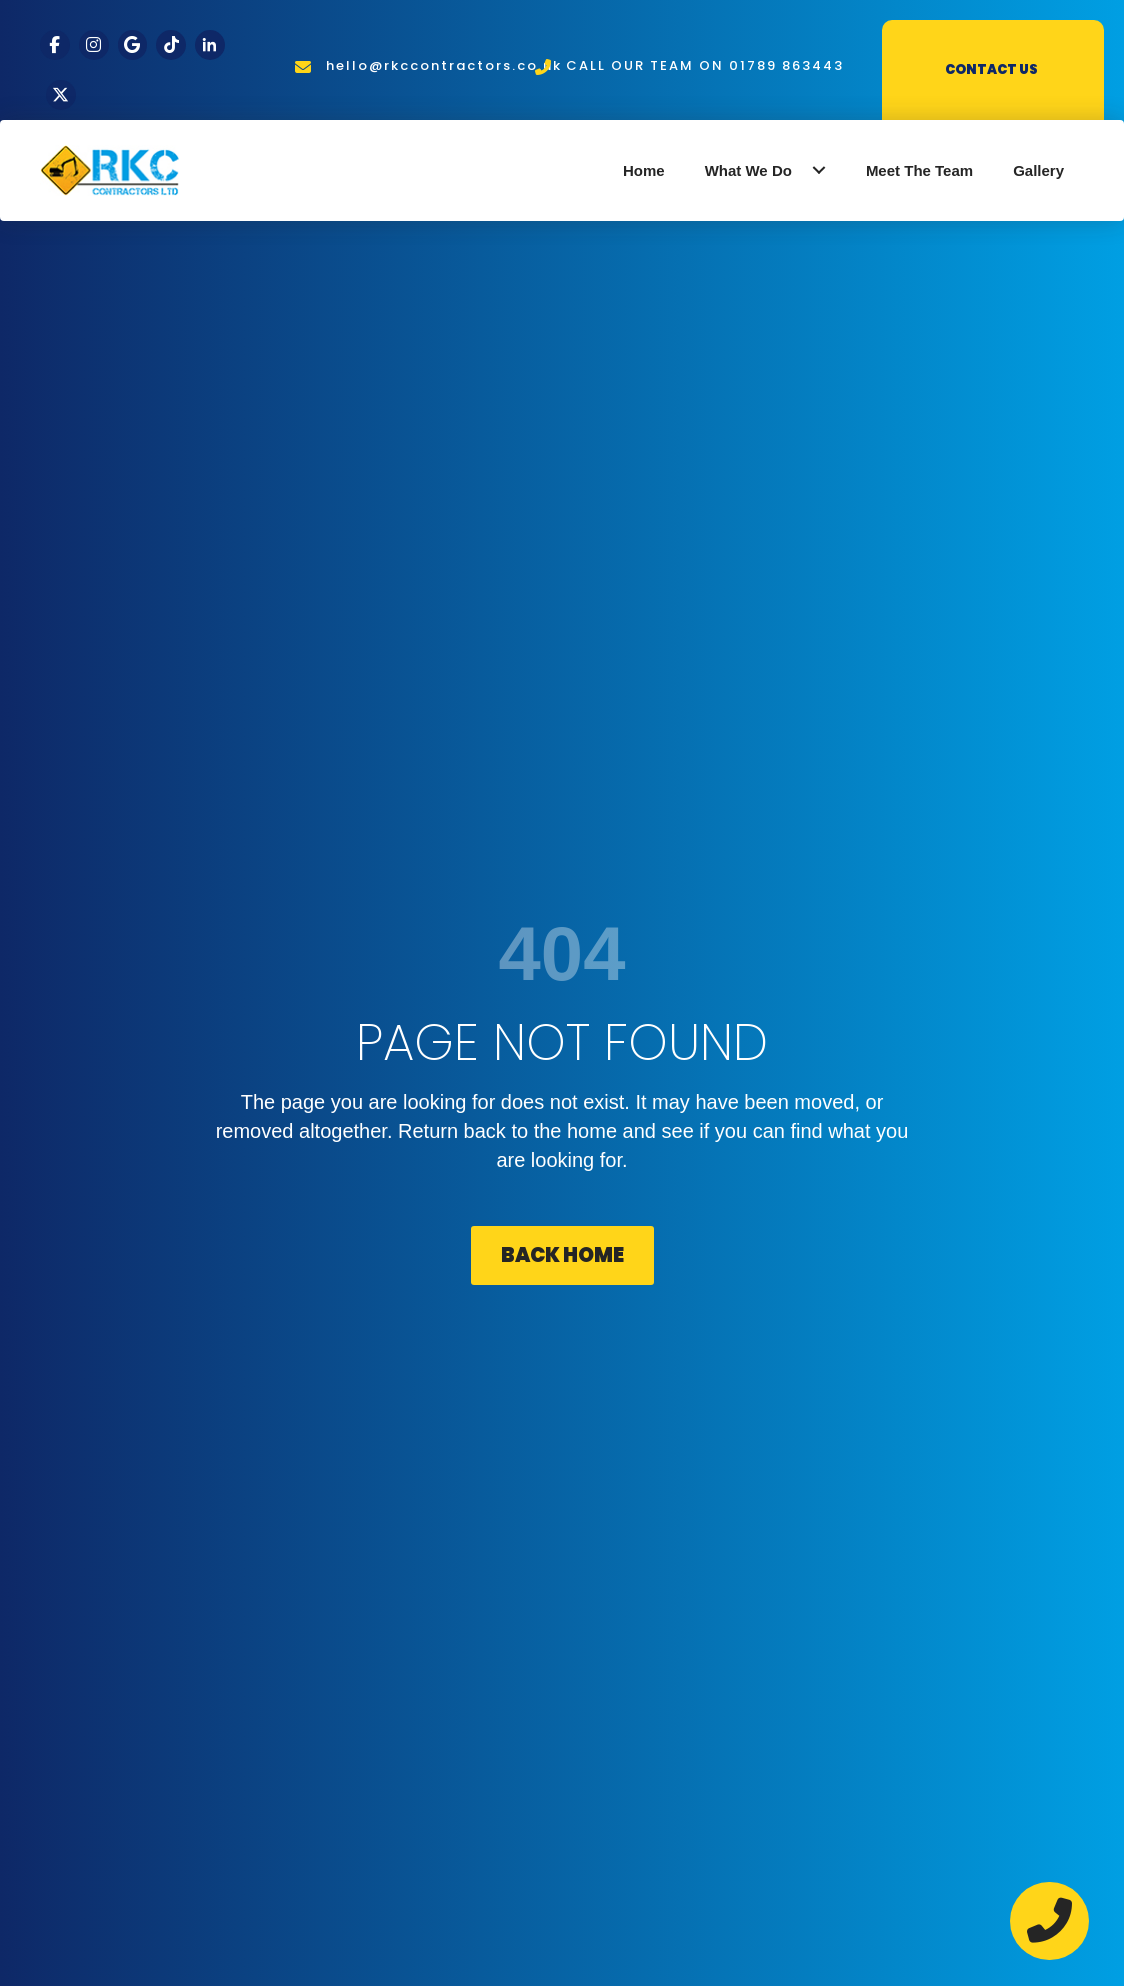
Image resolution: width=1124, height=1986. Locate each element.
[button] (819, 170)
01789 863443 (786, 65)
